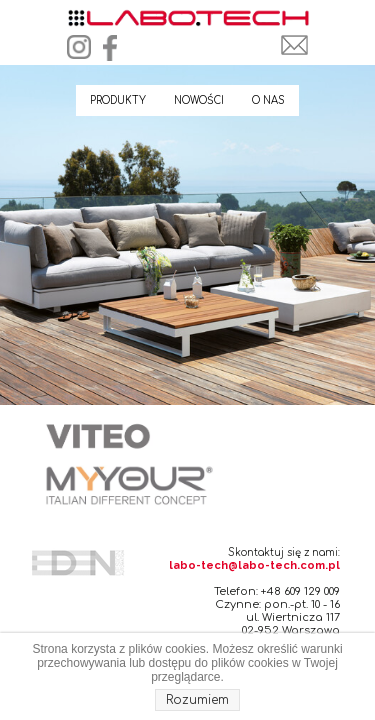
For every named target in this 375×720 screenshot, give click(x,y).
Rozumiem (197, 700)
